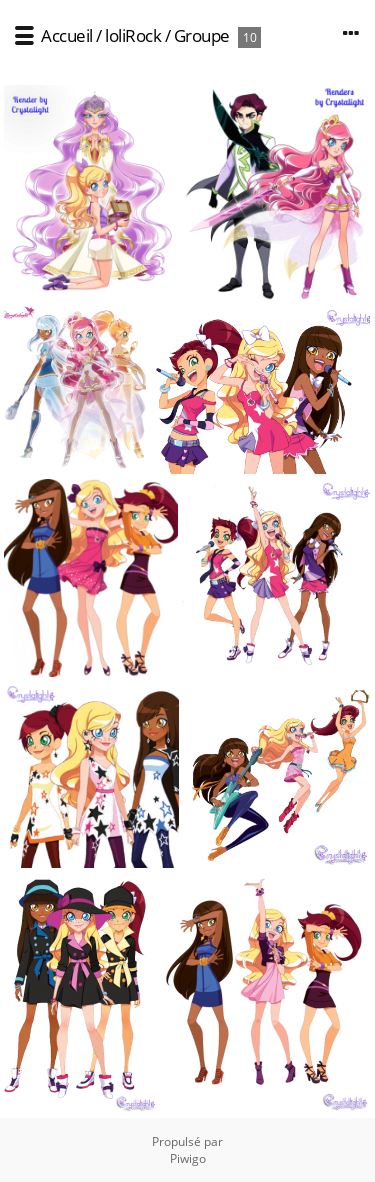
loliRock (133, 35)
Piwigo (188, 1158)
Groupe (202, 35)
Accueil (67, 35)
